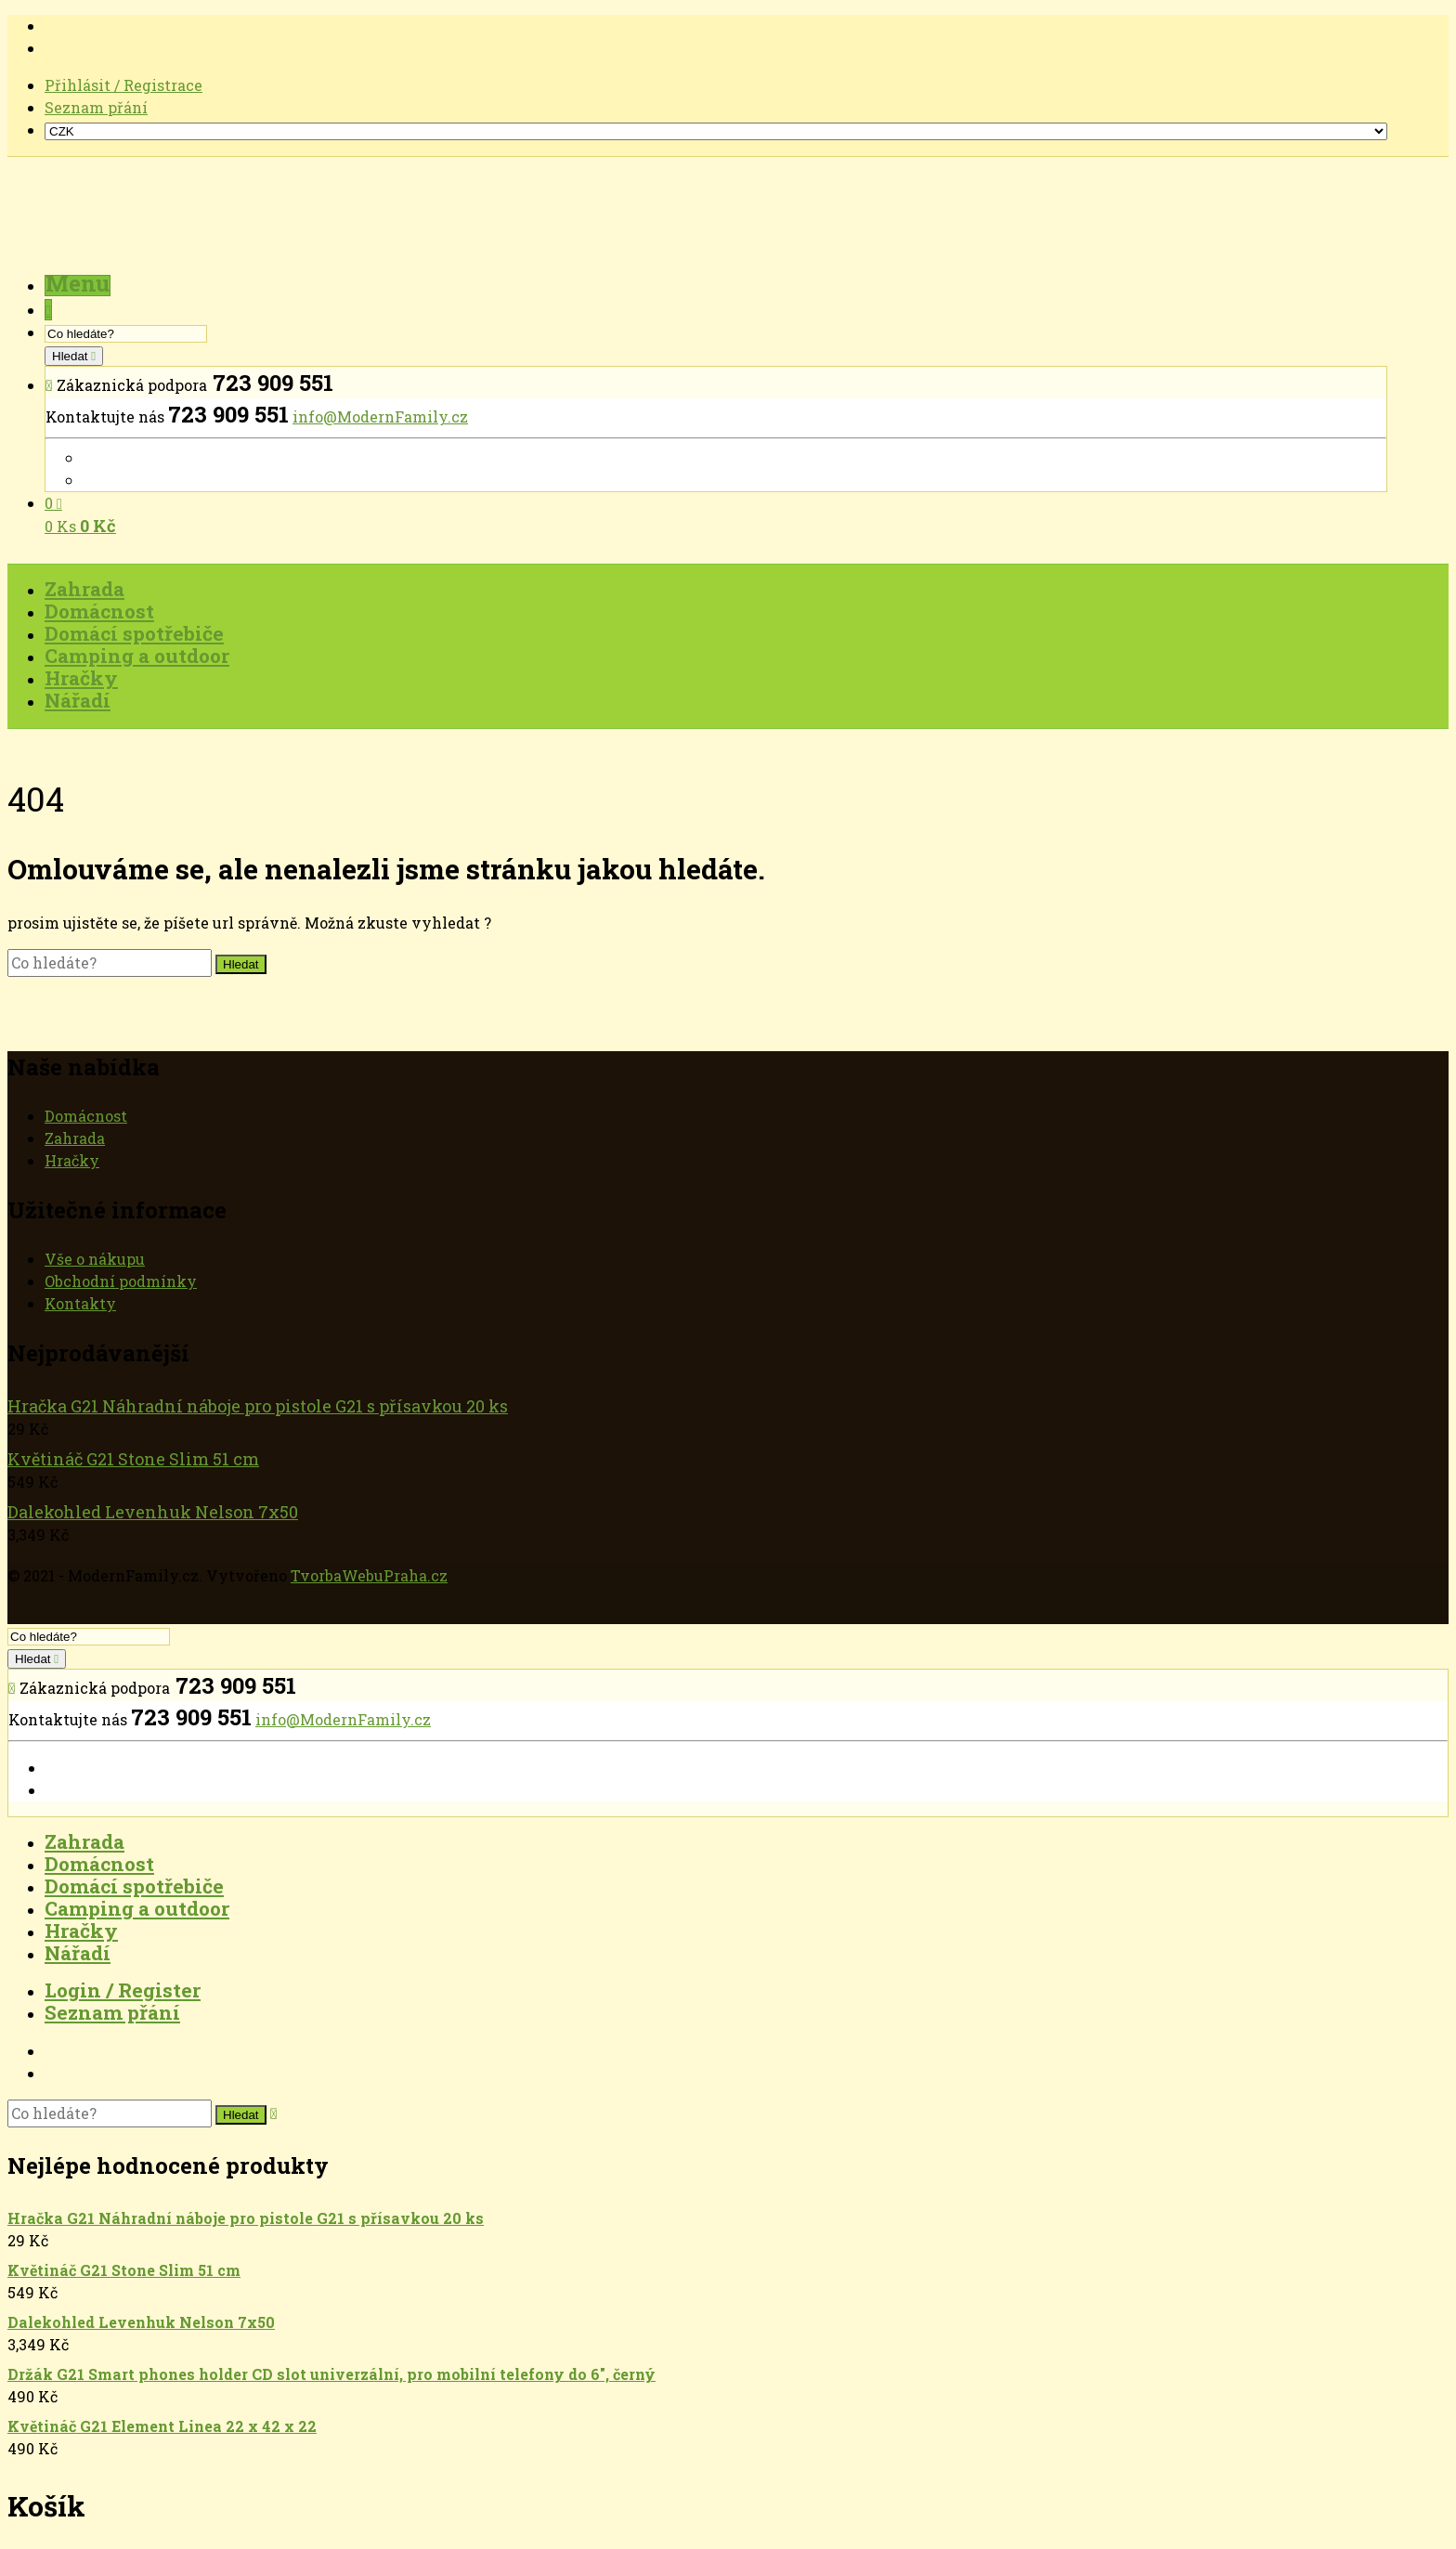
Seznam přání (96, 107)
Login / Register (123, 1990)
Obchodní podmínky (121, 1281)
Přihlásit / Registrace (123, 85)
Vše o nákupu (95, 1258)
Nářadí (77, 1953)
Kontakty (80, 1303)
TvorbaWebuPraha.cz (369, 1575)
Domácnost (86, 1115)
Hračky (72, 1160)
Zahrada (75, 1138)
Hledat (71, 356)
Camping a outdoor (137, 1908)
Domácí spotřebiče (134, 1886)
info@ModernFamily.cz (380, 416)
